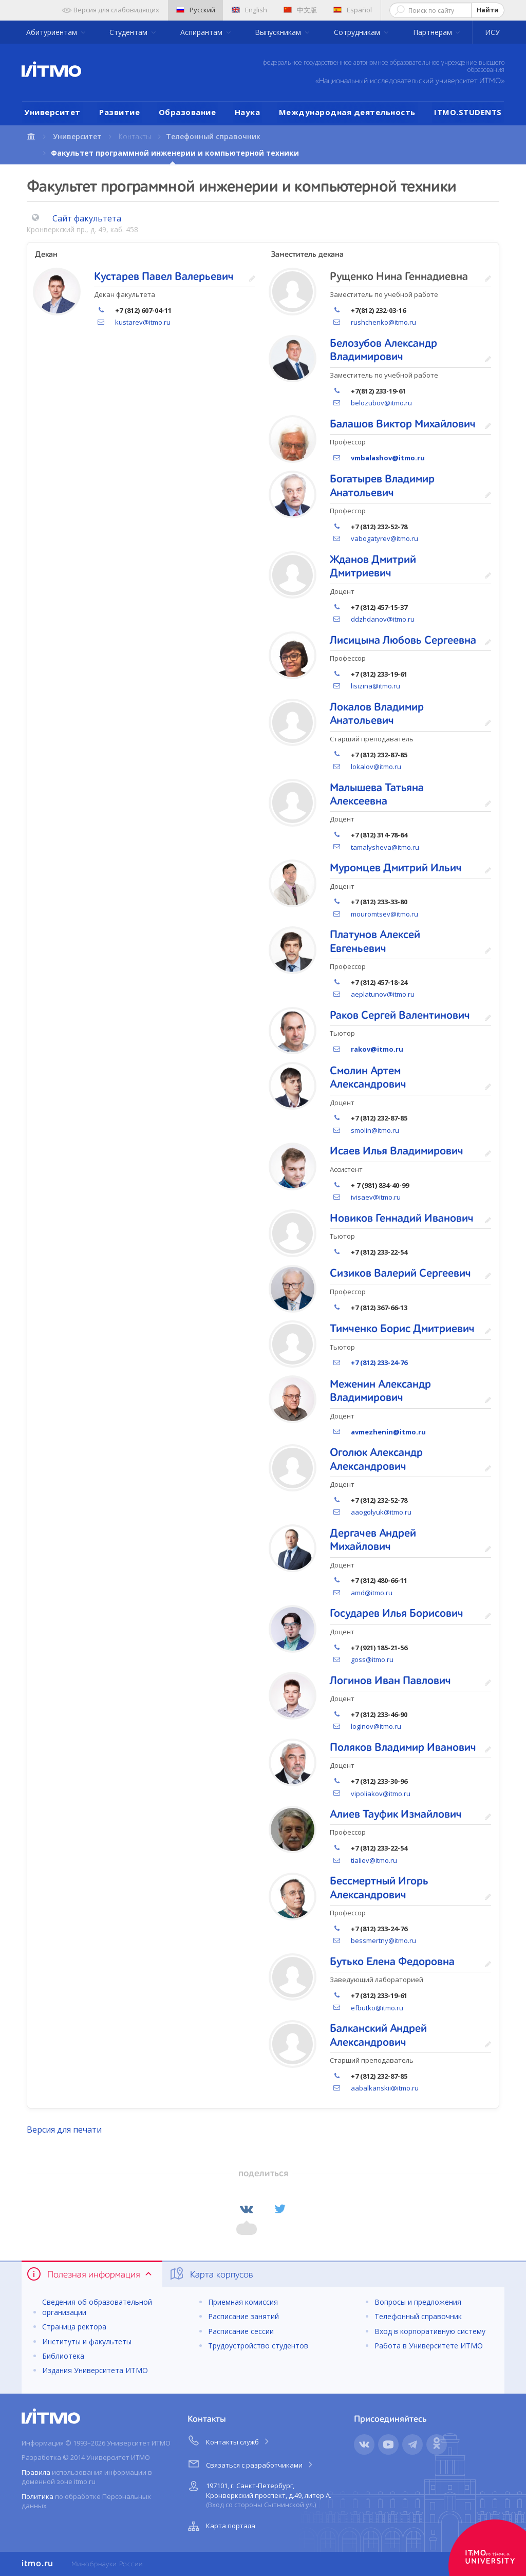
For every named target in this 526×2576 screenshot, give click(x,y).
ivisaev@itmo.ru (376, 1197)
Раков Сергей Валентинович (400, 1015)
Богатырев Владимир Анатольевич (382, 486)
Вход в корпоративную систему (429, 2331)
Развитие (119, 112)
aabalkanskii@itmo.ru (385, 2088)
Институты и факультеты (87, 2341)
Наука (247, 112)
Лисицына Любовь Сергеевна (403, 640)
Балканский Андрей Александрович (378, 2035)
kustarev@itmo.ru (143, 322)
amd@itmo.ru (371, 1592)
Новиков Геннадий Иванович (402, 1218)
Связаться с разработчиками (250, 2463)
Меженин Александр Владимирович (380, 1391)
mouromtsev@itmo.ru (384, 914)
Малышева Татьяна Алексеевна (377, 794)
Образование (187, 112)
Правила (36, 2472)
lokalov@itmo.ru (376, 766)
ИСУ (492, 32)
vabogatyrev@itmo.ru (384, 538)
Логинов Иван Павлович (390, 1681)
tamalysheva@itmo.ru (385, 847)
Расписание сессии (241, 2331)
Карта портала (220, 2526)
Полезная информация (90, 2274)
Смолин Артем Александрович (368, 1078)
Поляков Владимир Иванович (403, 1747)
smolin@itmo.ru (375, 1130)
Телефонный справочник (213, 136)
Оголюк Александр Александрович (376, 1459)
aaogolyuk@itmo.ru (381, 1512)
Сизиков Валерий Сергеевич (400, 1273)
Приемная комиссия (243, 2302)
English (249, 9)
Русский (195, 9)
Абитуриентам (52, 32)
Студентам (129, 32)
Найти (488, 10)
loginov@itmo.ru (376, 1726)
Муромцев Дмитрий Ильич (396, 868)
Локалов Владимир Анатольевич (377, 714)
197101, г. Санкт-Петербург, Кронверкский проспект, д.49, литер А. (258, 2493)
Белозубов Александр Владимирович (383, 350)
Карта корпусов (210, 2274)
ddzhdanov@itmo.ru (383, 619)
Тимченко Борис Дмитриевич (402, 1329)
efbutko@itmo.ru (377, 2007)
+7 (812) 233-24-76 (379, 1362)
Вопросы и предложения (417, 2302)
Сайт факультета (86, 218)
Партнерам (433, 32)
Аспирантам (202, 32)
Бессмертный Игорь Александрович (379, 1888)
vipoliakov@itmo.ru (380, 1793)
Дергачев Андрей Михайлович (373, 1540)
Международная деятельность (347, 112)
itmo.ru (37, 2563)
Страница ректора (74, 2326)
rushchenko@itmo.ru (383, 322)
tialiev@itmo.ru (374, 1860)
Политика (37, 2496)
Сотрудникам (358, 32)
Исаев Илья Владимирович (396, 1151)
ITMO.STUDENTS (468, 112)
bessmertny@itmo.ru (383, 1940)
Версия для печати (64, 2129)
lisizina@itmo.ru (375, 685)
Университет (52, 112)
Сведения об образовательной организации (97, 2307)
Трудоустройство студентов (258, 2345)
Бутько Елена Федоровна (392, 1962)
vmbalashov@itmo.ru (388, 457)
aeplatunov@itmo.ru (383, 994)
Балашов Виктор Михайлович (403, 424)
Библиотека (63, 2356)
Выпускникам (279, 32)
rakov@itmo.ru (377, 1049)
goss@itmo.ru (372, 1659)
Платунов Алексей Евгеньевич (375, 941)
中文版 (300, 9)
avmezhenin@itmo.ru (388, 1431)
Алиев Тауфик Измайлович (396, 1814)
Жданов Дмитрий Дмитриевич (373, 566)
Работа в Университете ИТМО (428, 2345)
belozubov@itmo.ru (381, 402)
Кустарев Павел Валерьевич (164, 277)
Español (352, 9)
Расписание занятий (243, 2316)
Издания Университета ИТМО (95, 2370)
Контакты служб (229, 2440)
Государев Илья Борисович (396, 1613)
